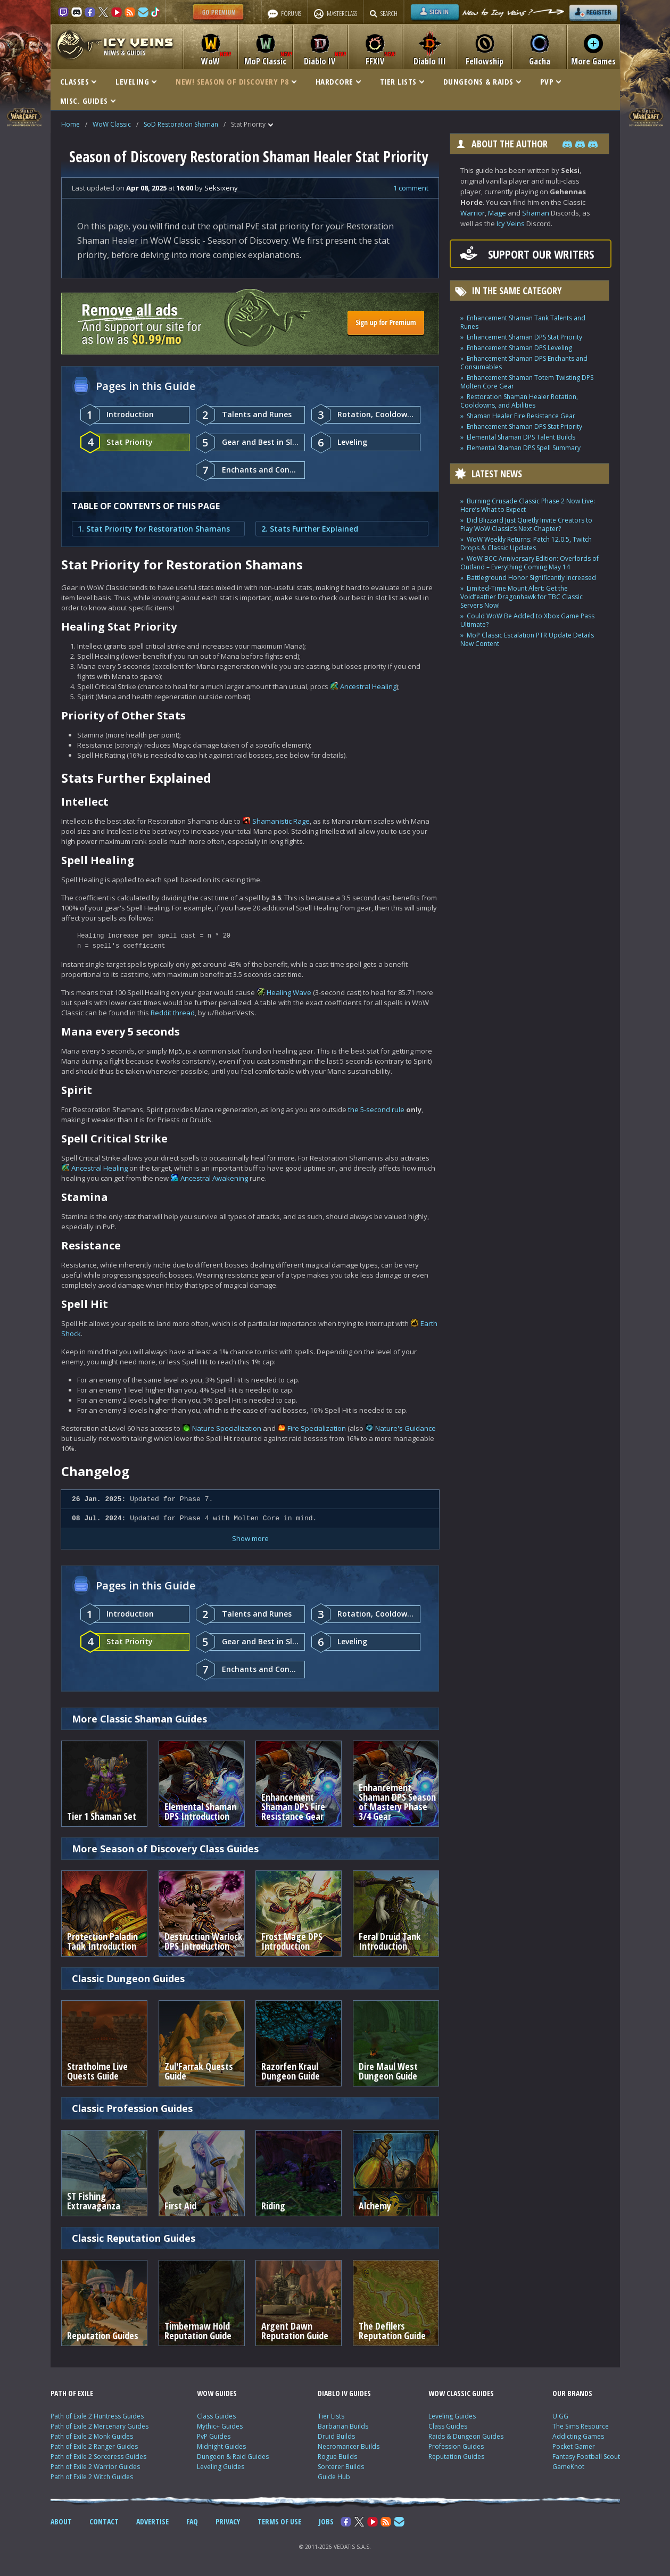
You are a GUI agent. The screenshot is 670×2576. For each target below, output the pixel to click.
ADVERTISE (152, 2521)
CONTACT (104, 2521)
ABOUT (61, 2521)
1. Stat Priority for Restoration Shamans (154, 529)
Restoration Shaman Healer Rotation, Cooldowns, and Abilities (519, 401)
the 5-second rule (376, 1109)
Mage (497, 213)
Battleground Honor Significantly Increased (531, 577)
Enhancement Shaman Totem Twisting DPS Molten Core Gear (526, 382)
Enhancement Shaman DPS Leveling (519, 347)
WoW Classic (112, 124)
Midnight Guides (221, 2446)
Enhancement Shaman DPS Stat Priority (524, 337)
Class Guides (216, 2416)
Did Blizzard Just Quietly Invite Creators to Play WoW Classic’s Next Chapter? (526, 524)
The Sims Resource (580, 2426)
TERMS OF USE (279, 2521)
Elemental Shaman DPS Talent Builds (521, 437)
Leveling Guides (220, 2466)
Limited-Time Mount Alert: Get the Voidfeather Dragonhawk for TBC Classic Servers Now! (521, 597)
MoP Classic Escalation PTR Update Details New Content (527, 639)
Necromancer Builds (348, 2446)
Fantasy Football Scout (586, 2456)
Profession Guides (456, 2446)
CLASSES (78, 81)
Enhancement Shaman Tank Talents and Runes (522, 322)
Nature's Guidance (405, 1428)
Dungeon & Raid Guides (233, 2456)
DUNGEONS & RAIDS (482, 81)
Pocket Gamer (573, 2446)
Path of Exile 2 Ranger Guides (94, 2446)
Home (70, 124)
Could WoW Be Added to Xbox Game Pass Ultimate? (527, 620)
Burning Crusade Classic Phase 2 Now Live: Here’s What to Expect (527, 505)
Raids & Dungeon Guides (465, 2436)
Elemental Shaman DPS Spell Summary (524, 447)
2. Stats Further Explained (309, 529)
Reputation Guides (456, 2456)
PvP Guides (213, 2436)
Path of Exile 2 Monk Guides (92, 2436)
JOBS (326, 2521)
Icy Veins (511, 223)
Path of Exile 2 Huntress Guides (97, 2416)
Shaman (535, 213)
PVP (550, 81)
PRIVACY (228, 2521)
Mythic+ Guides (220, 2426)
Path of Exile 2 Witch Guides (92, 2476)
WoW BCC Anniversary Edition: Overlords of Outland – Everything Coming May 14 (529, 562)
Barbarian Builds (343, 2426)
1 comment (410, 188)
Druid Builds (336, 2436)
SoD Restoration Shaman (181, 124)
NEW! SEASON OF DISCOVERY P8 (236, 81)
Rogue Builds (337, 2456)
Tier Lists (331, 2416)
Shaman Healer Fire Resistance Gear (521, 415)
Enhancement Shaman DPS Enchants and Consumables (524, 362)
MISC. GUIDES (87, 100)
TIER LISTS (402, 81)
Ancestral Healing (368, 686)
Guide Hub (334, 2476)
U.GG (560, 2416)
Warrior (472, 213)
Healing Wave (289, 992)
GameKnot (568, 2466)
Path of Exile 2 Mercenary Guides (99, 2426)
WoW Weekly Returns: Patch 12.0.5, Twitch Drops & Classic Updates (526, 543)
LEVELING (135, 81)
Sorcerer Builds (341, 2466)
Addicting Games (578, 2436)
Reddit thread (173, 1012)
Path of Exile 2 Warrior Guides (95, 2466)
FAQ (192, 2521)
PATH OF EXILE (72, 2393)
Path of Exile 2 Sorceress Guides (98, 2456)
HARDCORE (338, 81)
